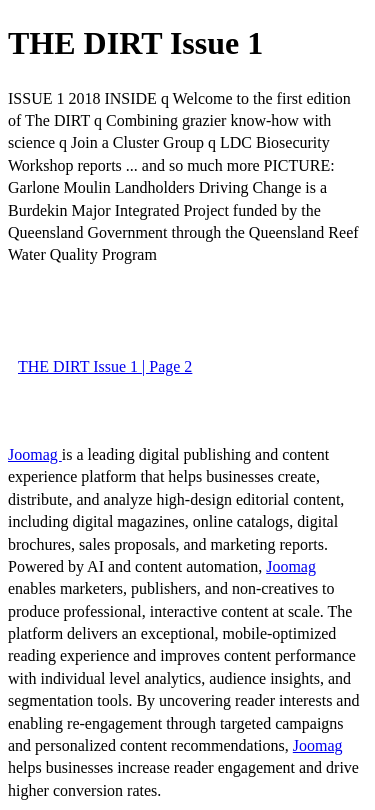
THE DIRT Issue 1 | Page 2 (105, 366)
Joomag (35, 454)
